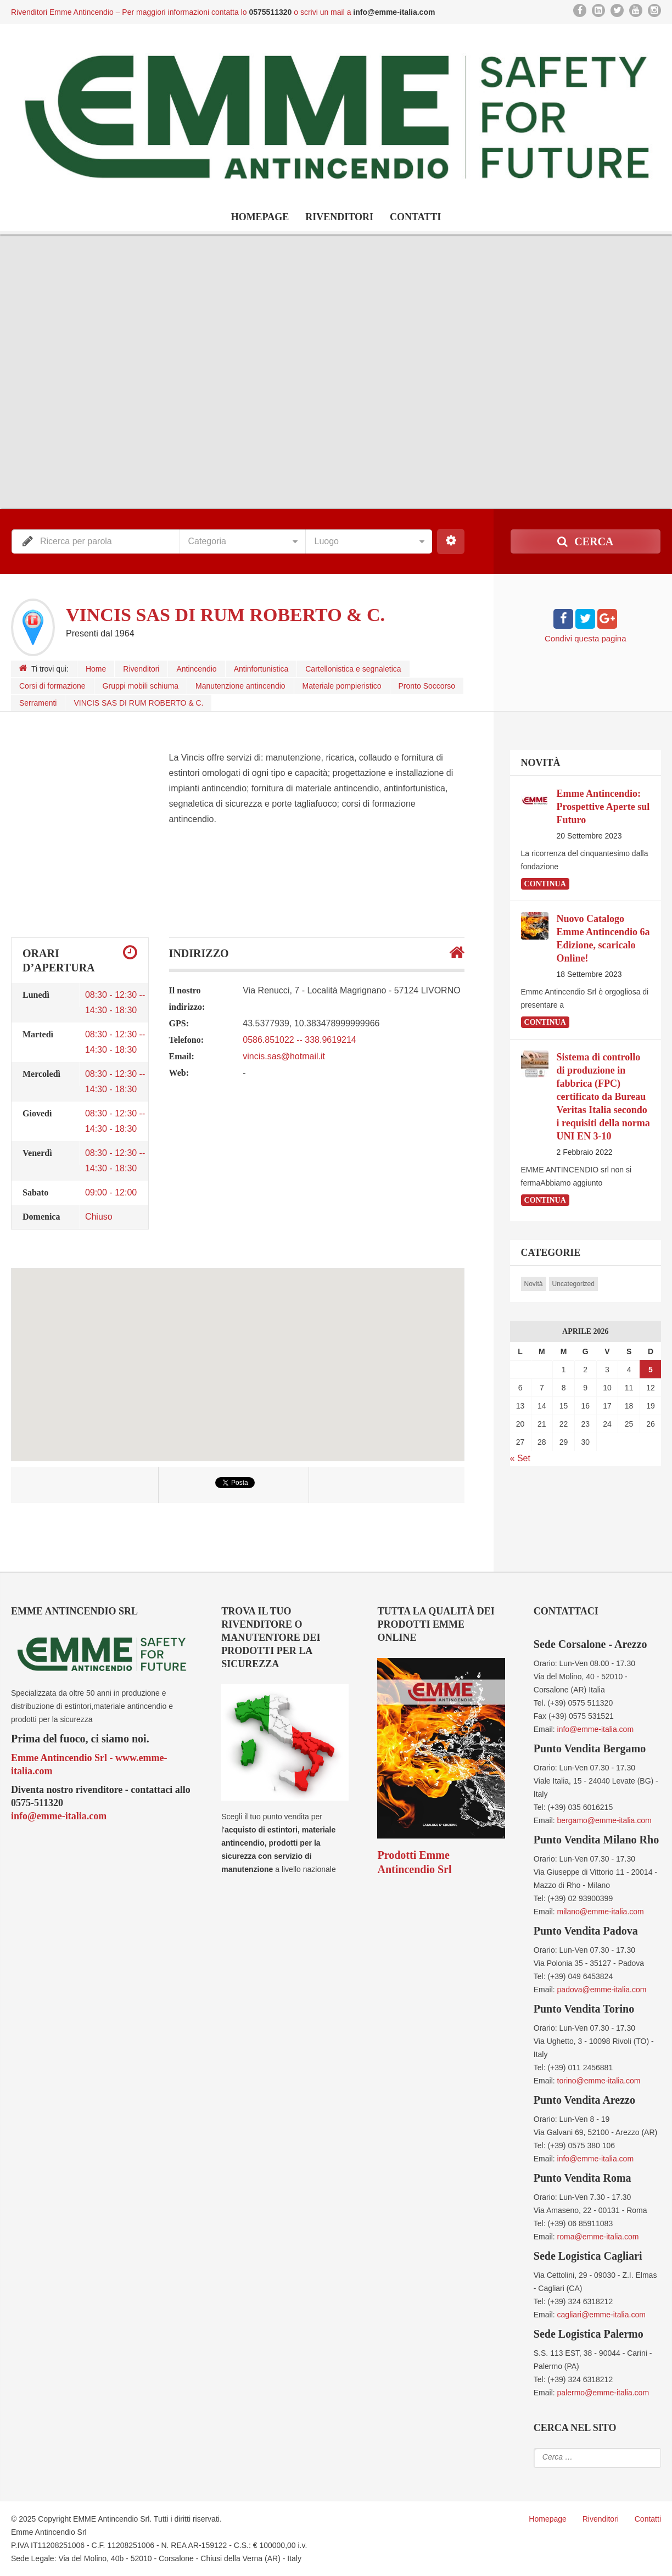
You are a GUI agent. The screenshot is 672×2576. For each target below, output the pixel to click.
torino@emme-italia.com (599, 2080)
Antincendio (196, 668)
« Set (520, 1458)
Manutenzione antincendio (240, 685)
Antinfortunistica (261, 668)
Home (96, 668)
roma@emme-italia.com (598, 2236)
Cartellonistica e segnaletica (353, 668)
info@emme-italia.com (59, 1816)
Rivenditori (339, 216)
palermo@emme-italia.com (603, 2392)
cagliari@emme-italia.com (601, 2314)
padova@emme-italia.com (602, 1989)
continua (545, 884)
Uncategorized (573, 1284)
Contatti (415, 216)
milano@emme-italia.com (600, 1911)
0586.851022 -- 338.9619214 (299, 1039)
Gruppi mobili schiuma (141, 685)
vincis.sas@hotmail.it (284, 1056)
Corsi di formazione (52, 685)
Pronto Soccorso (427, 685)
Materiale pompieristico (342, 685)
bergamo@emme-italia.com (604, 1820)
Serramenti (38, 703)
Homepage (260, 216)
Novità (533, 1284)
